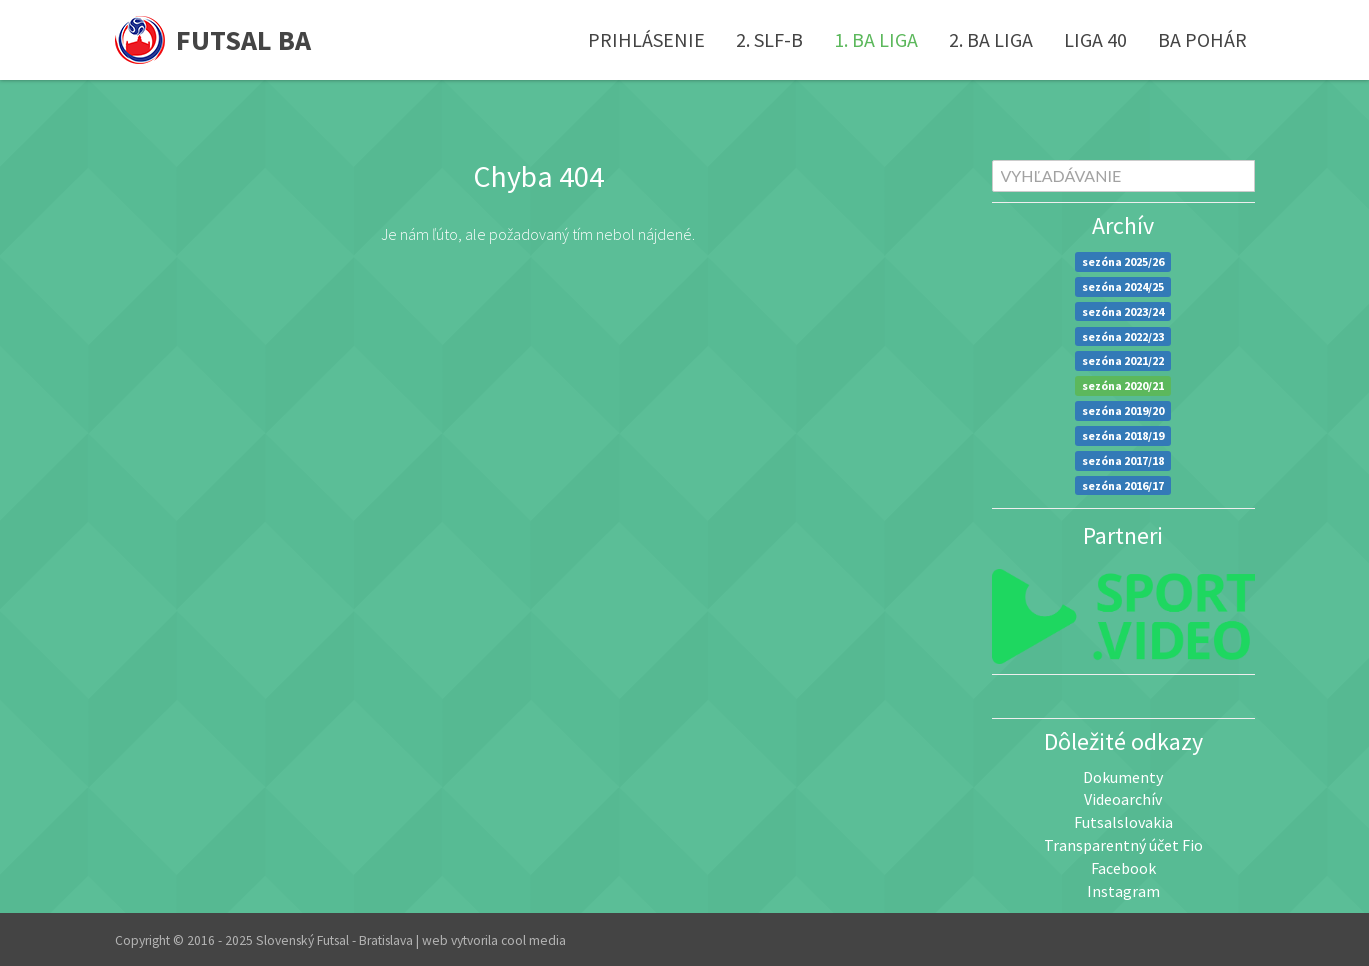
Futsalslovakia (1123, 822)
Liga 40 (1095, 39)
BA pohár (1202, 39)
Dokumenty (1123, 777)
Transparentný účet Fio (1123, 845)
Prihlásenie (646, 39)
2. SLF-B (769, 39)
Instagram (1123, 891)
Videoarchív (1123, 799)
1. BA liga (876, 39)
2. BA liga (991, 39)
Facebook (1123, 868)
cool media (533, 940)
